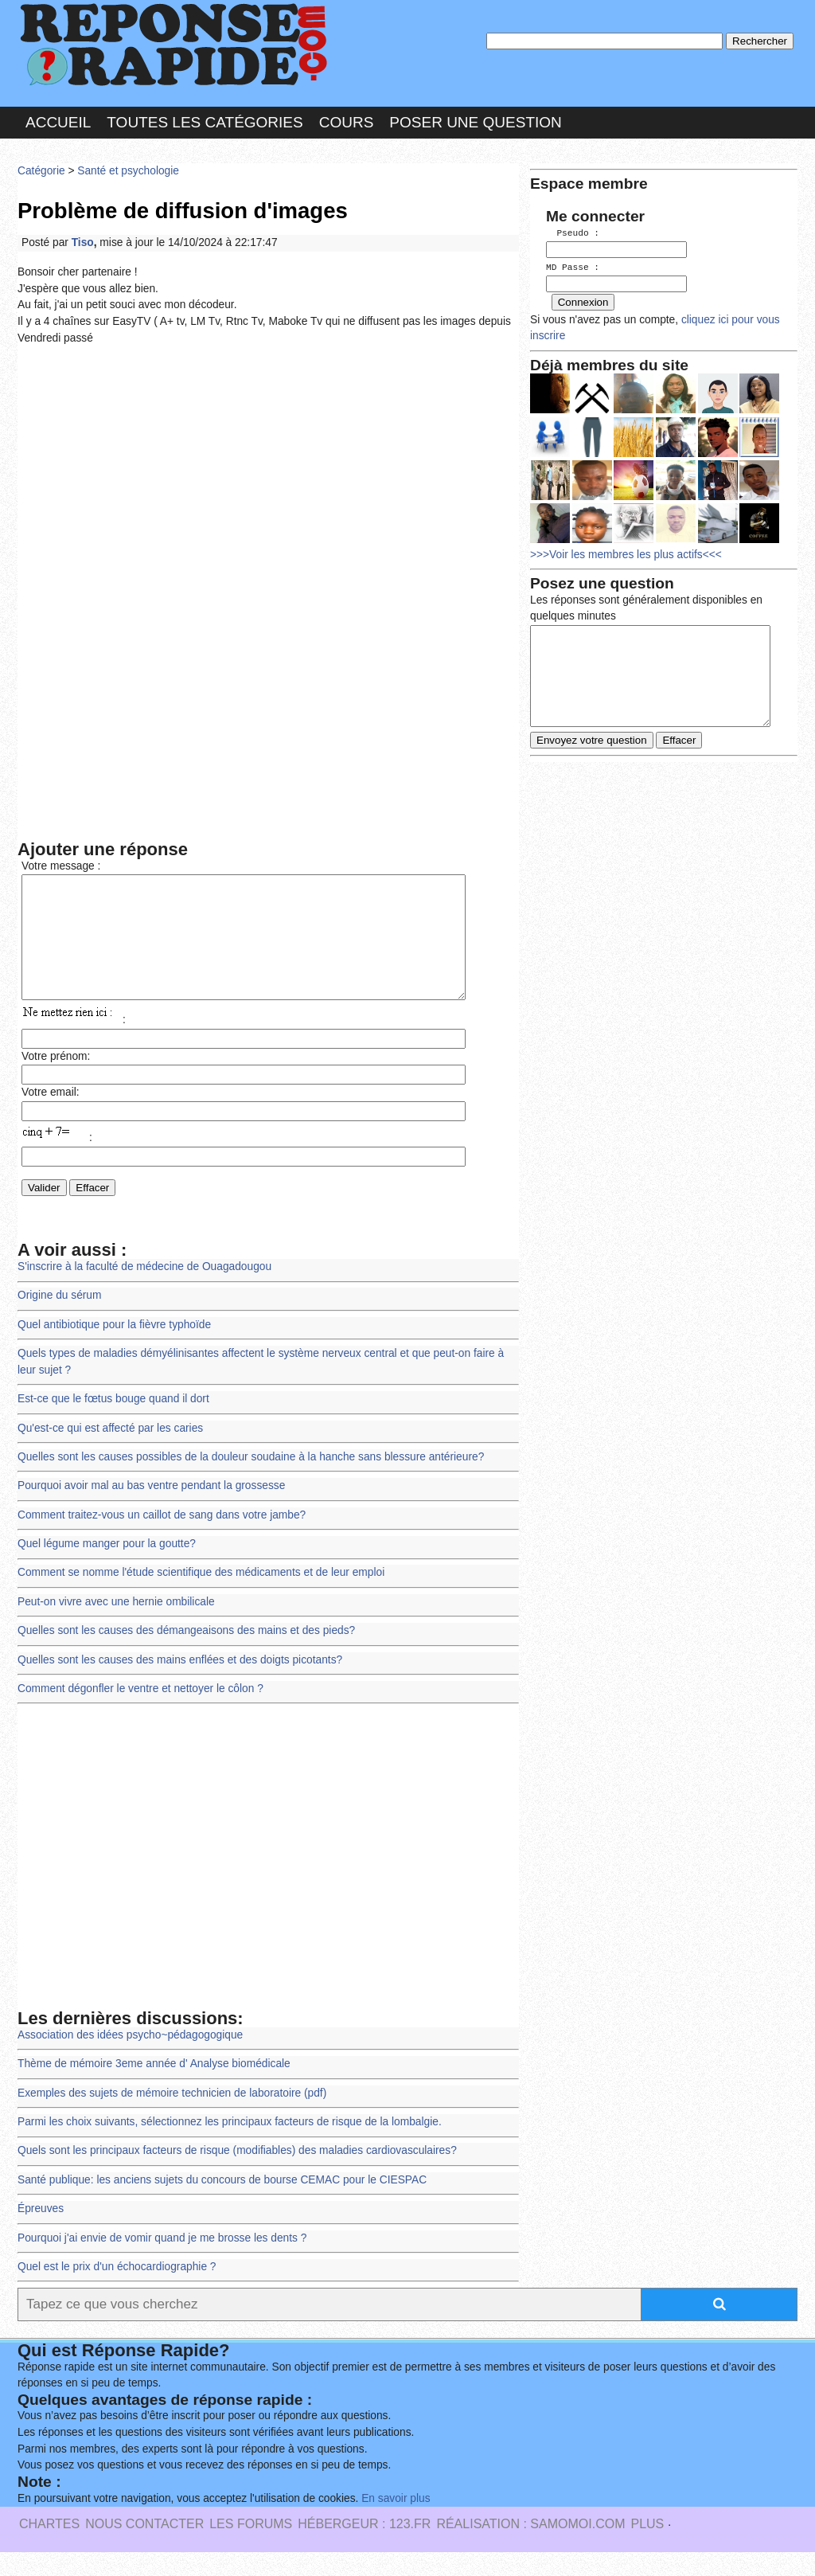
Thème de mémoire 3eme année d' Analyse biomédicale (154, 2087)
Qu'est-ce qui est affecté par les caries (110, 1452)
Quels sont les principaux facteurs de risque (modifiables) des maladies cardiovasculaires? (237, 2174)
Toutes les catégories (204, 122)
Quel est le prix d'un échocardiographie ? (117, 2291)
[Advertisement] (268, 474)
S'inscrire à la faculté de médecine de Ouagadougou (144, 1290)
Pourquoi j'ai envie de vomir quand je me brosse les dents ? (162, 2262)
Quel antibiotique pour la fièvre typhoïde (114, 1348)
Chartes (49, 2548)
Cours (346, 122)
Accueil (58, 122)
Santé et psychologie (128, 171)
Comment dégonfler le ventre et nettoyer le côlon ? (140, 1712)
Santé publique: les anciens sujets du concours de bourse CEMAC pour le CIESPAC (222, 2204)
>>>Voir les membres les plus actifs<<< (626, 552)
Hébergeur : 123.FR (364, 2548)
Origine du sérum (59, 1319)
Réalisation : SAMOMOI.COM (530, 2548)
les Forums (250, 2548)
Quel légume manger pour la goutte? (107, 1567)
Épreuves (41, 2232)
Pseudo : (572, 233)
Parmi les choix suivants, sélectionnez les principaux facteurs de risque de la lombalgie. (230, 2146)
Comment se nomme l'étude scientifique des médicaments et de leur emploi (201, 1596)
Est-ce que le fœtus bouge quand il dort (113, 1423)
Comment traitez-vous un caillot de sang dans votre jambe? (162, 1539)
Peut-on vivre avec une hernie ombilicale (116, 1626)
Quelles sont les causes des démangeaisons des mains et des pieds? (186, 1654)
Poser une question (475, 122)
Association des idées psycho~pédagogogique (130, 2059)
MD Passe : (572, 266)
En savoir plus (395, 2522)
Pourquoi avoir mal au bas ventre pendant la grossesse (151, 1509)
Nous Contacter (144, 2548)
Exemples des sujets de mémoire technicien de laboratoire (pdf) (172, 2117)
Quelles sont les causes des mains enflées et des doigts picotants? (180, 1684)
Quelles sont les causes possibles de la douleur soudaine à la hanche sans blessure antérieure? (251, 1481)
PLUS (647, 2548)
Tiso (83, 242)
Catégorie (41, 171)
